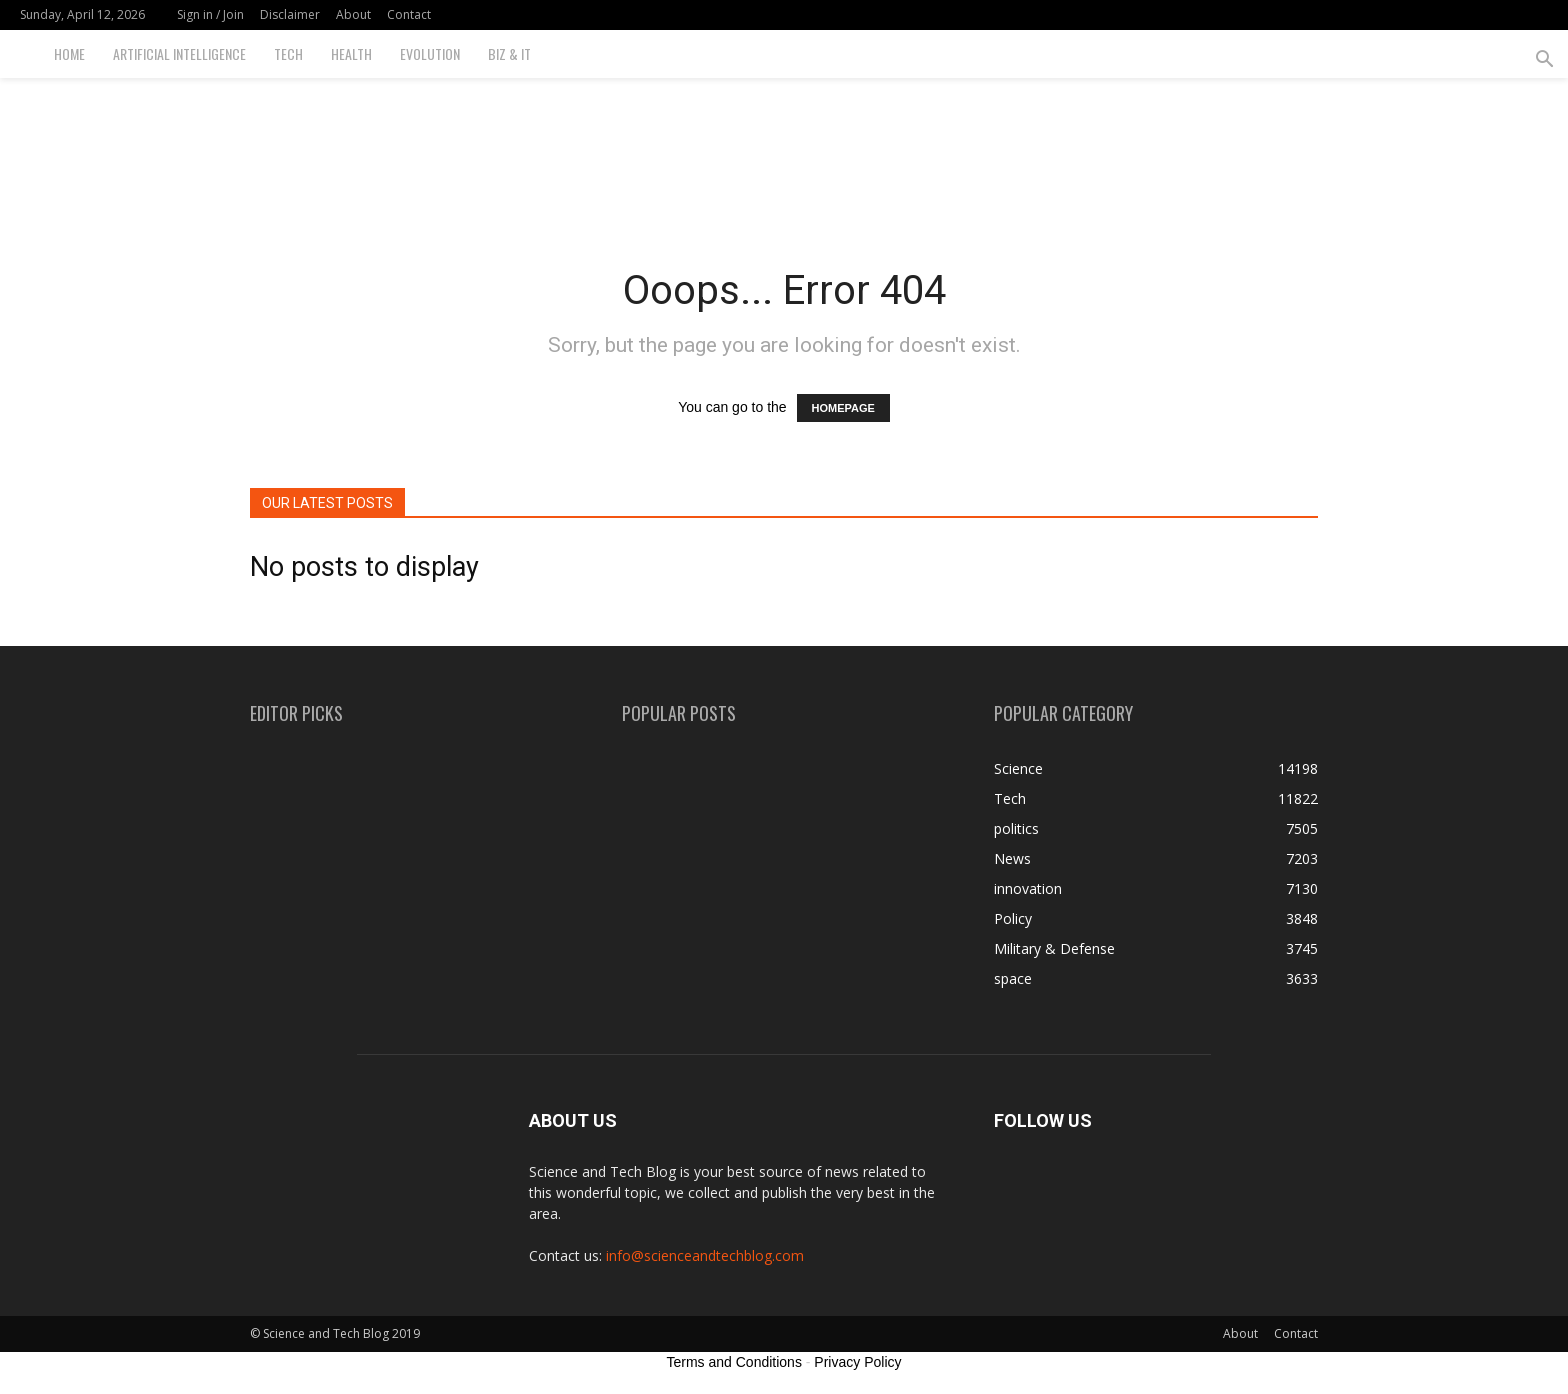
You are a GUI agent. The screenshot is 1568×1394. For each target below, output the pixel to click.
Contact (409, 14)
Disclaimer (290, 14)
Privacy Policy (857, 1362)
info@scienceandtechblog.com (705, 1255)
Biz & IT (509, 53)
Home (69, 53)
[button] (1544, 61)
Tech (288, 53)
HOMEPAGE (843, 408)
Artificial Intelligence (179, 53)
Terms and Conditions (734, 1362)
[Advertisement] (784, 147)
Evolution (430, 53)
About (353, 14)
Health (351, 53)
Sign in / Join (210, 14)
